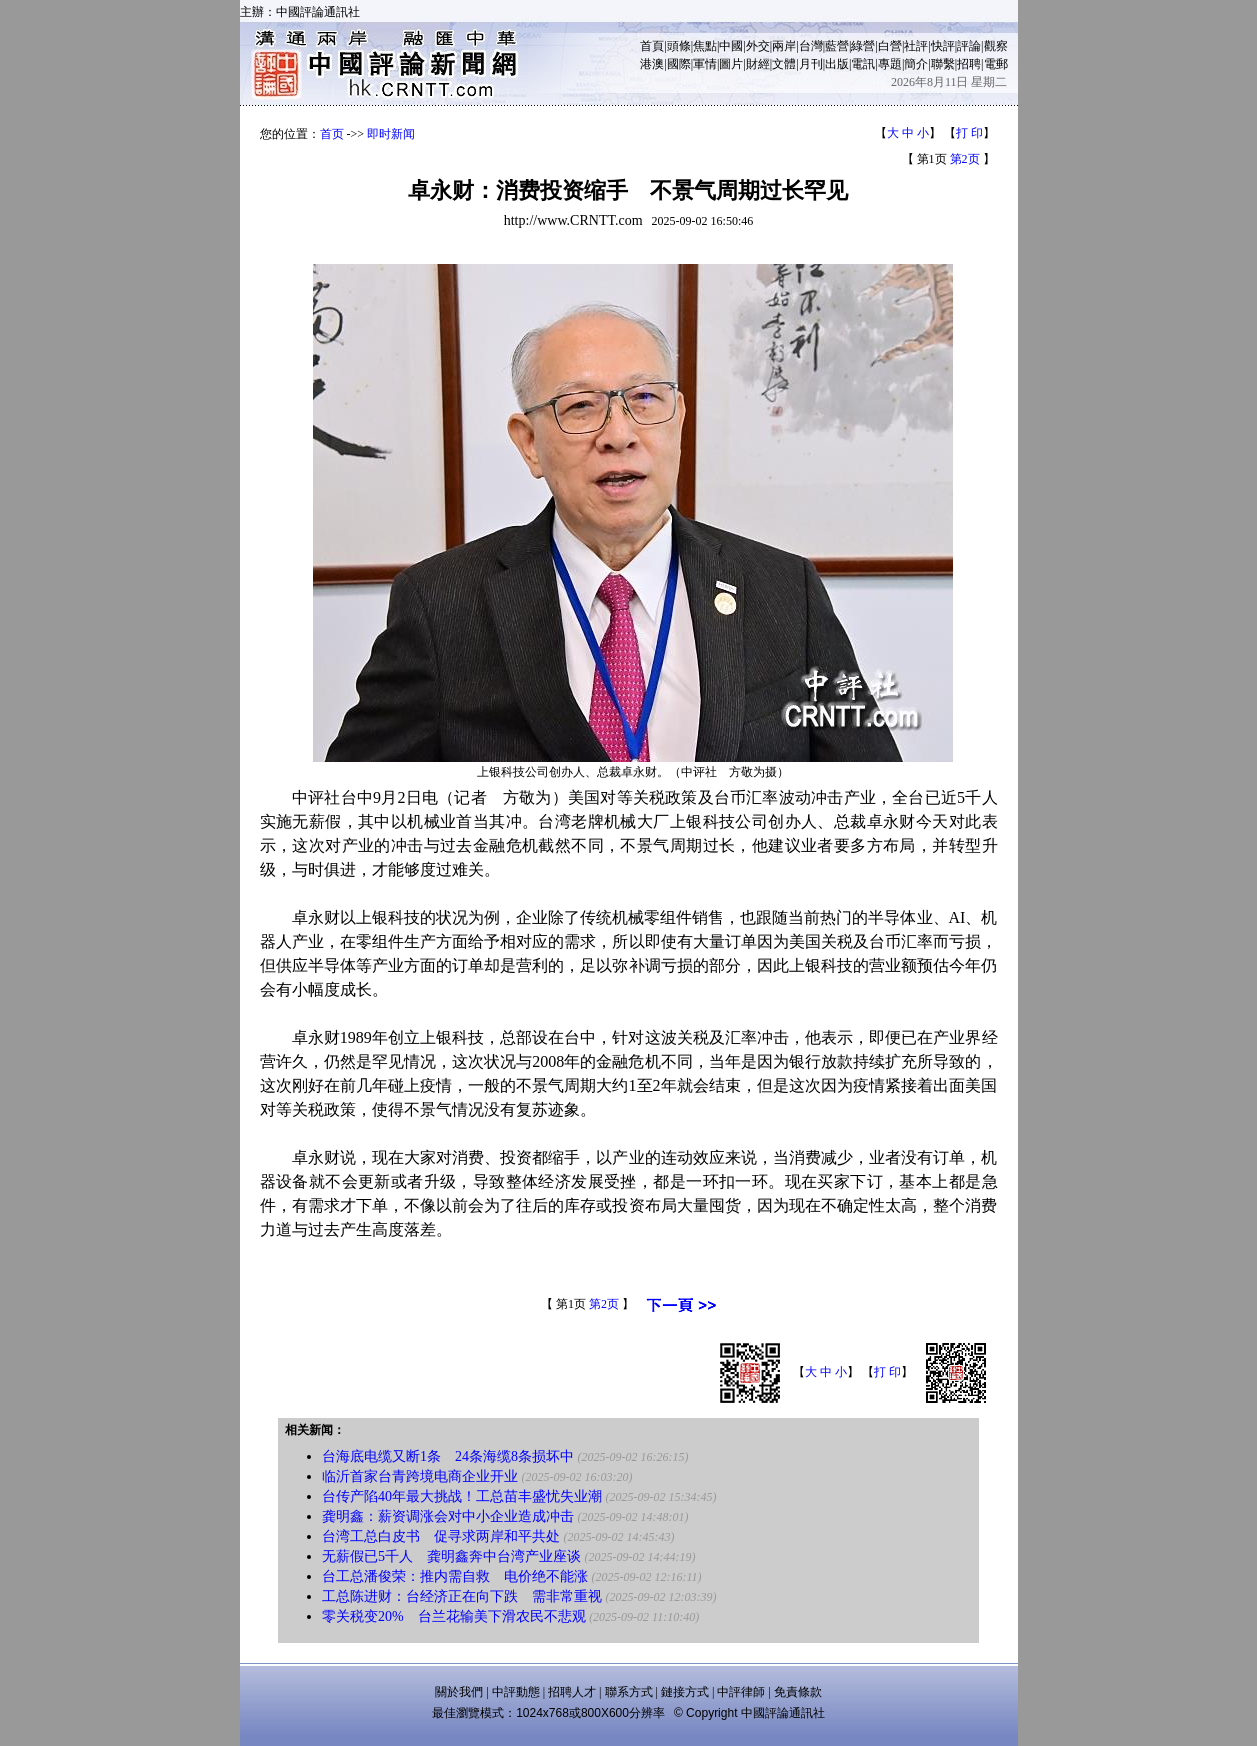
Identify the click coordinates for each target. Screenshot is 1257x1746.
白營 (890, 46)
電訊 (863, 64)
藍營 (837, 46)
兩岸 (784, 46)
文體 (784, 64)
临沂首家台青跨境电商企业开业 (420, 1476)
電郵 (996, 64)
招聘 (969, 64)
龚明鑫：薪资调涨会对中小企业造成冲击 (448, 1516)
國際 (679, 64)
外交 (758, 46)
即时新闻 (391, 134)
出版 (837, 64)
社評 (916, 46)
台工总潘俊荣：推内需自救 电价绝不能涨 (455, 1576)
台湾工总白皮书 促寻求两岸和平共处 (441, 1536)
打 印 (969, 133)
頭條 (679, 46)
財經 (758, 64)
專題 (890, 64)
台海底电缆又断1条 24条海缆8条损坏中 (448, 1456)
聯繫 (943, 64)
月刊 (811, 64)
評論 (969, 46)
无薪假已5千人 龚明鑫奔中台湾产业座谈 (451, 1556)
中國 (731, 46)
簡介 (916, 64)
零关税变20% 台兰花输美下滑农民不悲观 (454, 1616)
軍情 (705, 64)
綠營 (863, 46)
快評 (943, 46)
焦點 (705, 46)
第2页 (965, 159)
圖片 (731, 64)
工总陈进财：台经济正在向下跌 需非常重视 (462, 1596)
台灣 (811, 46)
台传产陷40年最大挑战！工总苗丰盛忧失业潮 (462, 1496)
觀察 (996, 46)
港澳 (652, 64)
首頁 (652, 46)
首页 (332, 134)
